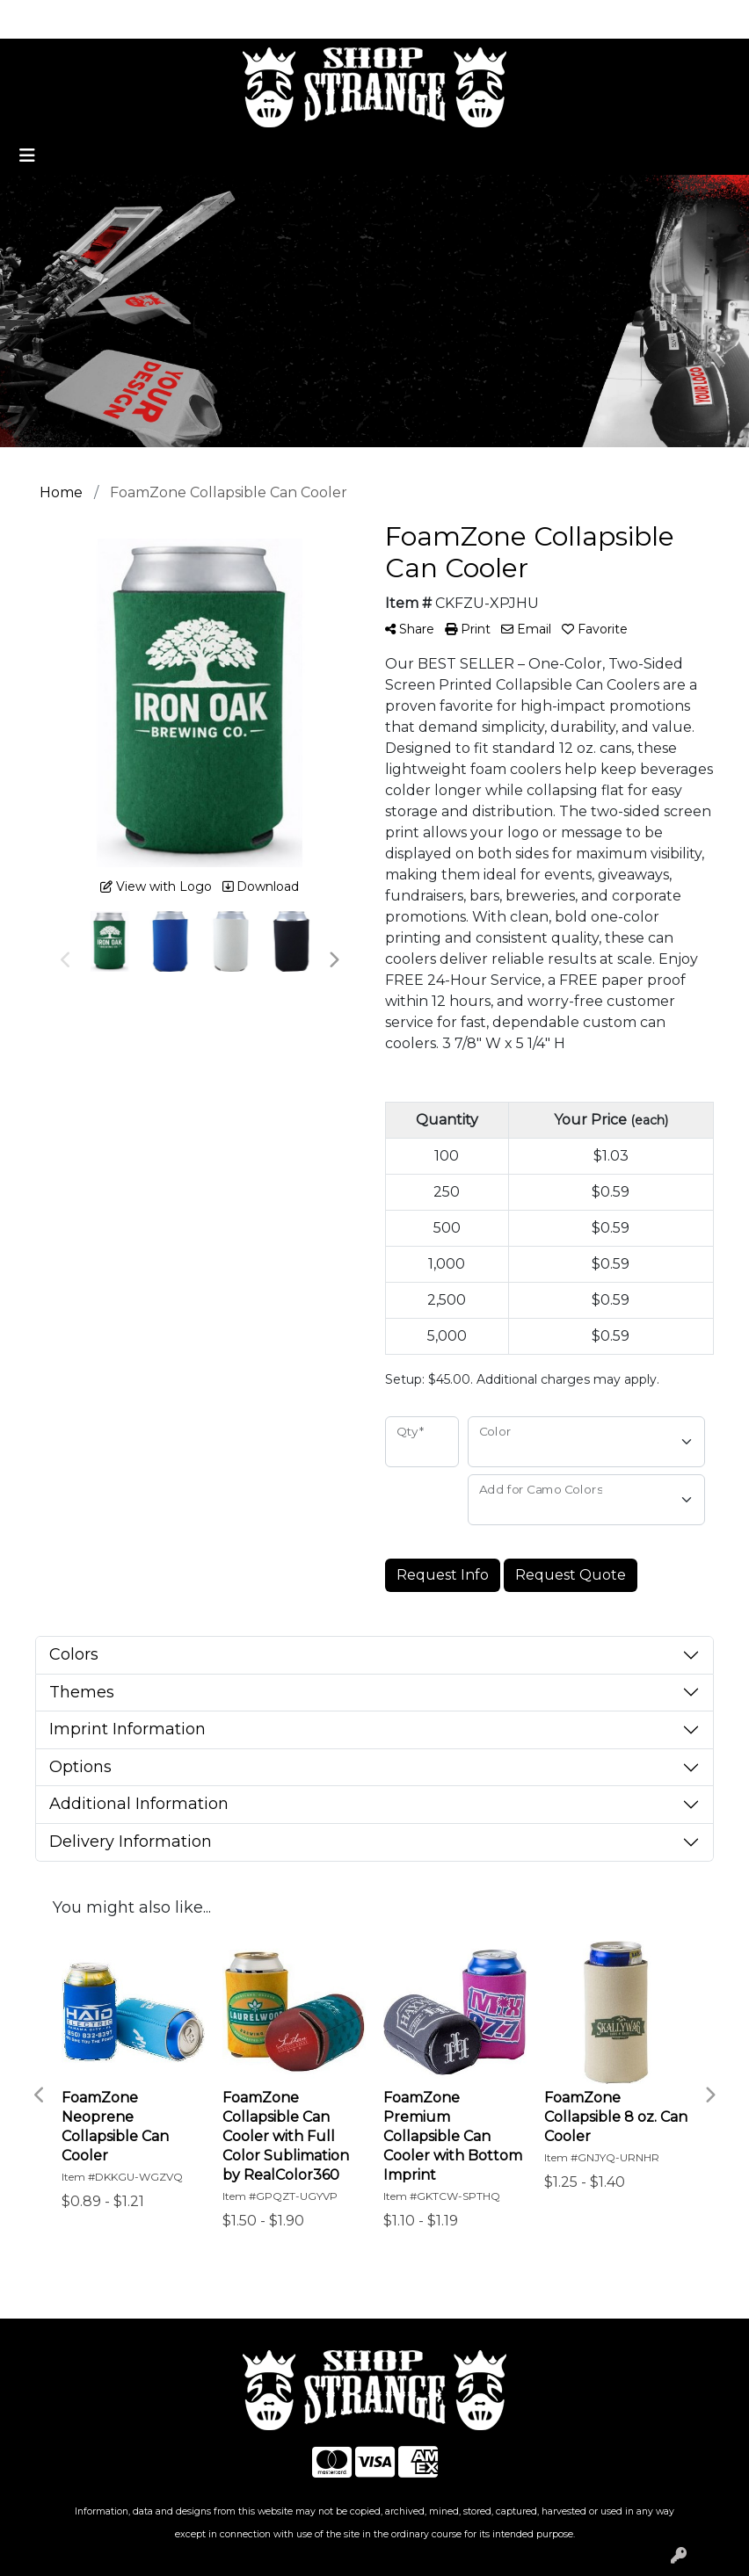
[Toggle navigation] (27, 155)
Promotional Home (139, 19)
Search (552, 19)
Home (38, 19)
